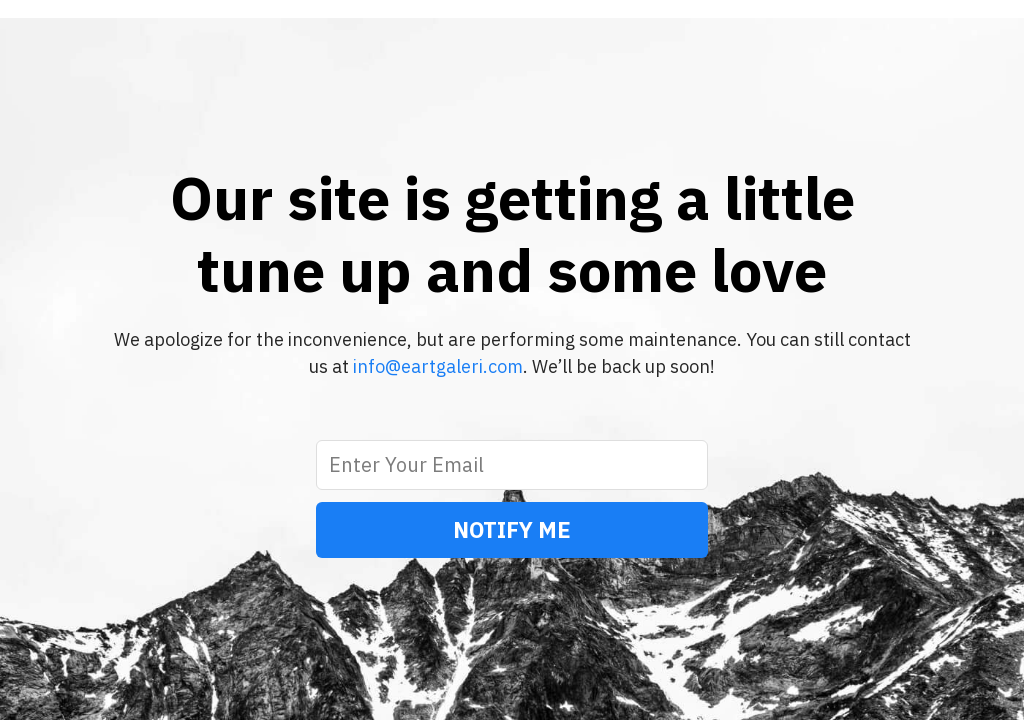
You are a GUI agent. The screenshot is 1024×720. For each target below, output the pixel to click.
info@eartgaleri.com (438, 366)
